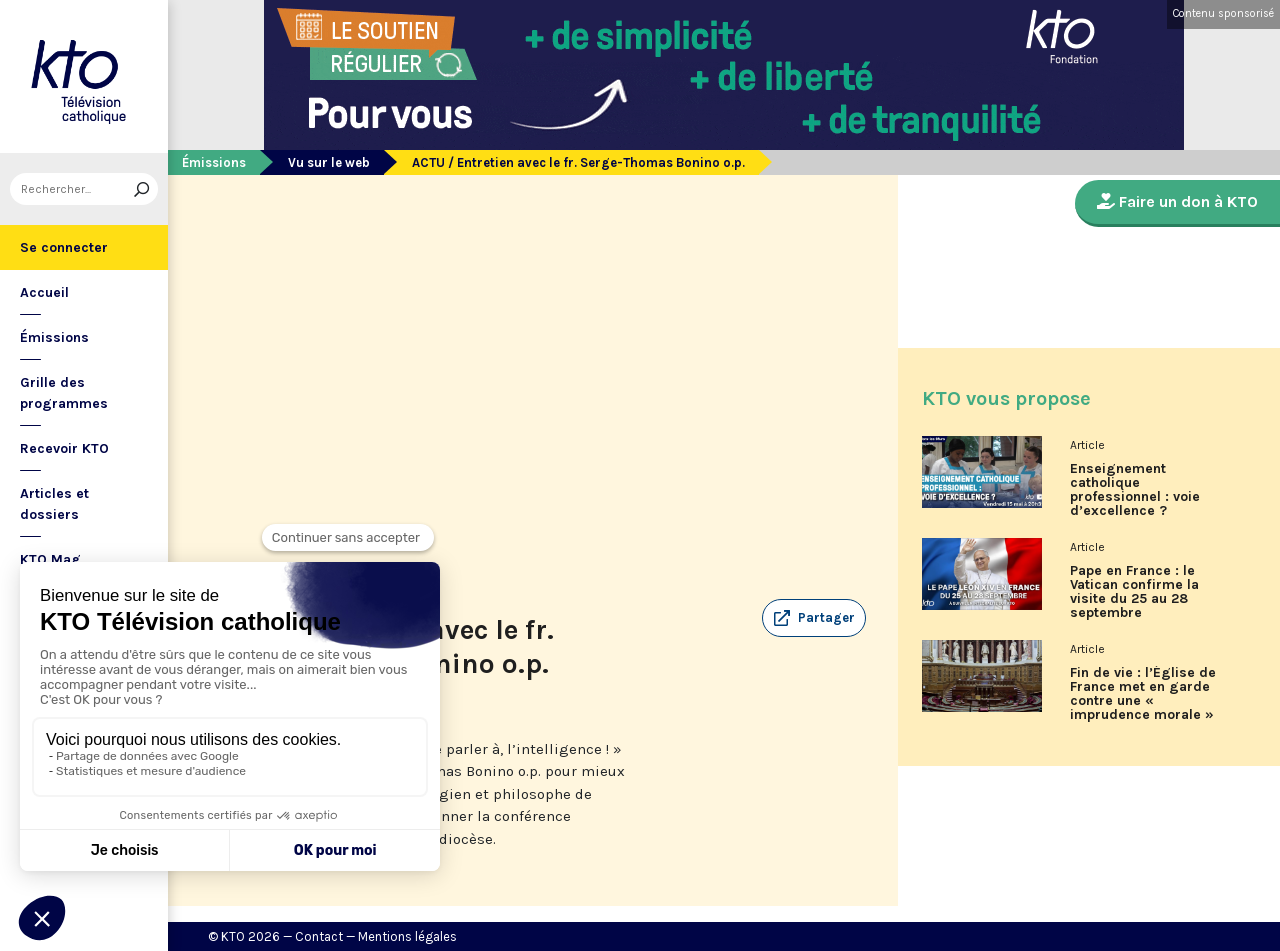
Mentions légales (407, 936)
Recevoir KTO (64, 448)
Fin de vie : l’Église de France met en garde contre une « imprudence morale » (1143, 694)
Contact (319, 936)
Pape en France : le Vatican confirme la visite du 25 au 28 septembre (1134, 592)
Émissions (54, 337)
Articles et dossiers (54, 504)
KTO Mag (50, 559)
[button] (814, 618)
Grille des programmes (64, 393)
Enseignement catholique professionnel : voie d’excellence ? (1135, 490)
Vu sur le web (329, 162)
